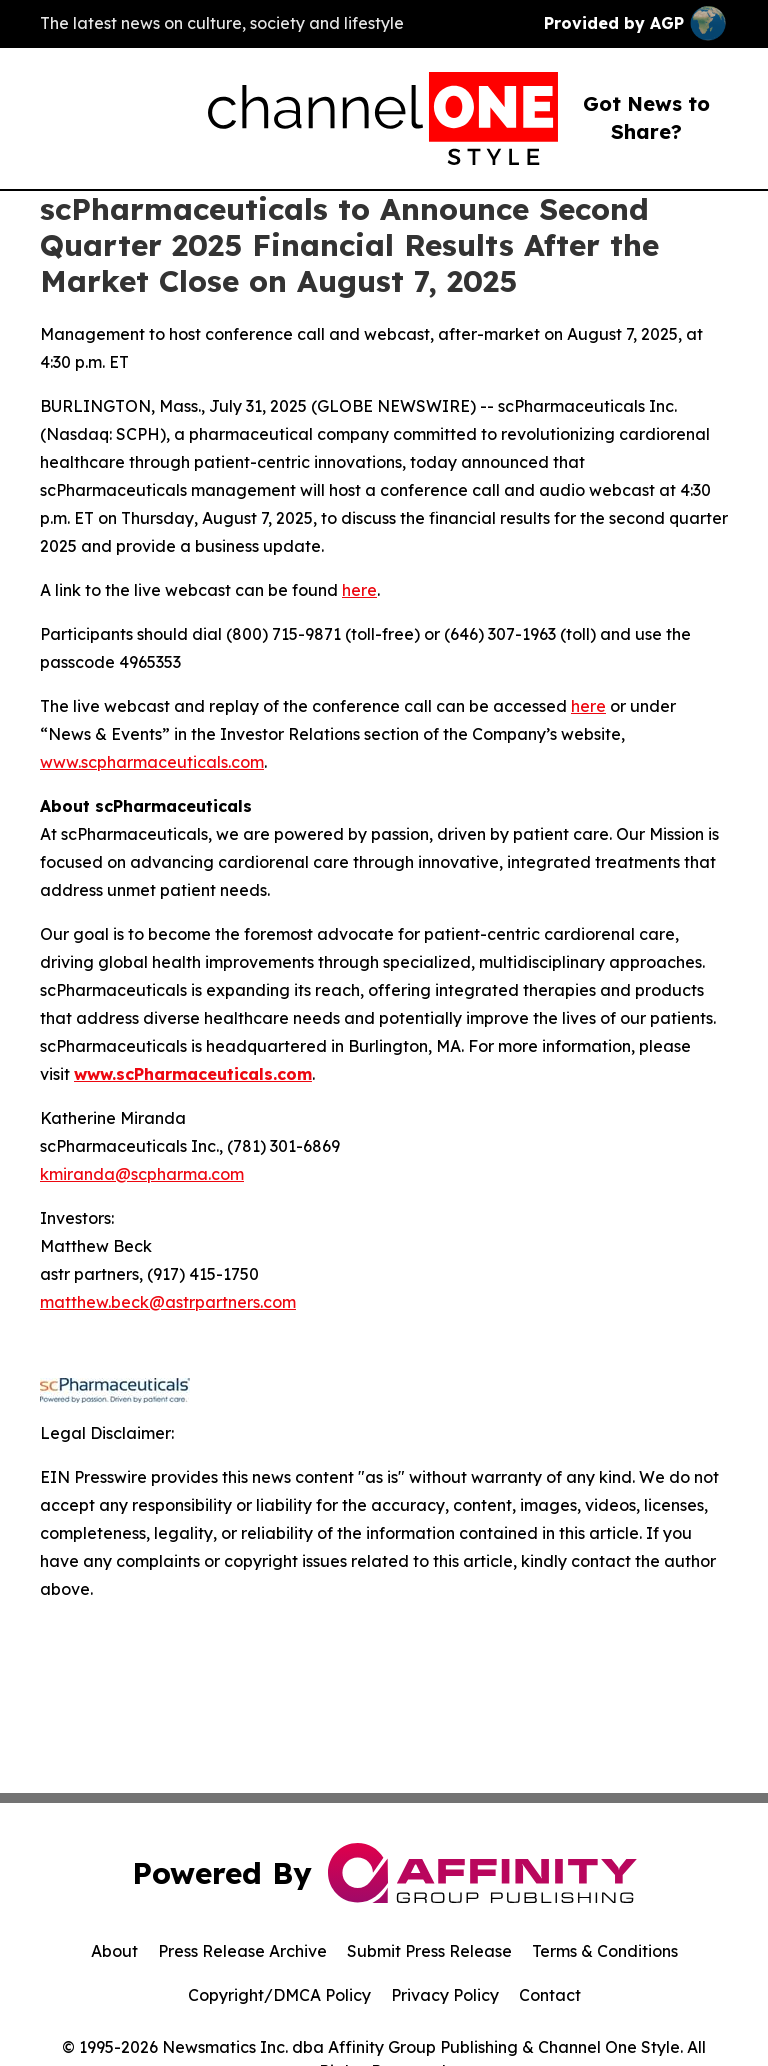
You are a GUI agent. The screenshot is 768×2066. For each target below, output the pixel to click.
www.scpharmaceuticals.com (152, 762)
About (114, 1951)
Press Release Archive (242, 1951)
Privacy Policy (445, 1995)
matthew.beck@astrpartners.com (168, 1302)
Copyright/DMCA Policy (279, 1995)
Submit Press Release (429, 1951)
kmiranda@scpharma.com (142, 1174)
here (359, 590)
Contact (550, 1995)
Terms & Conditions (605, 1951)
